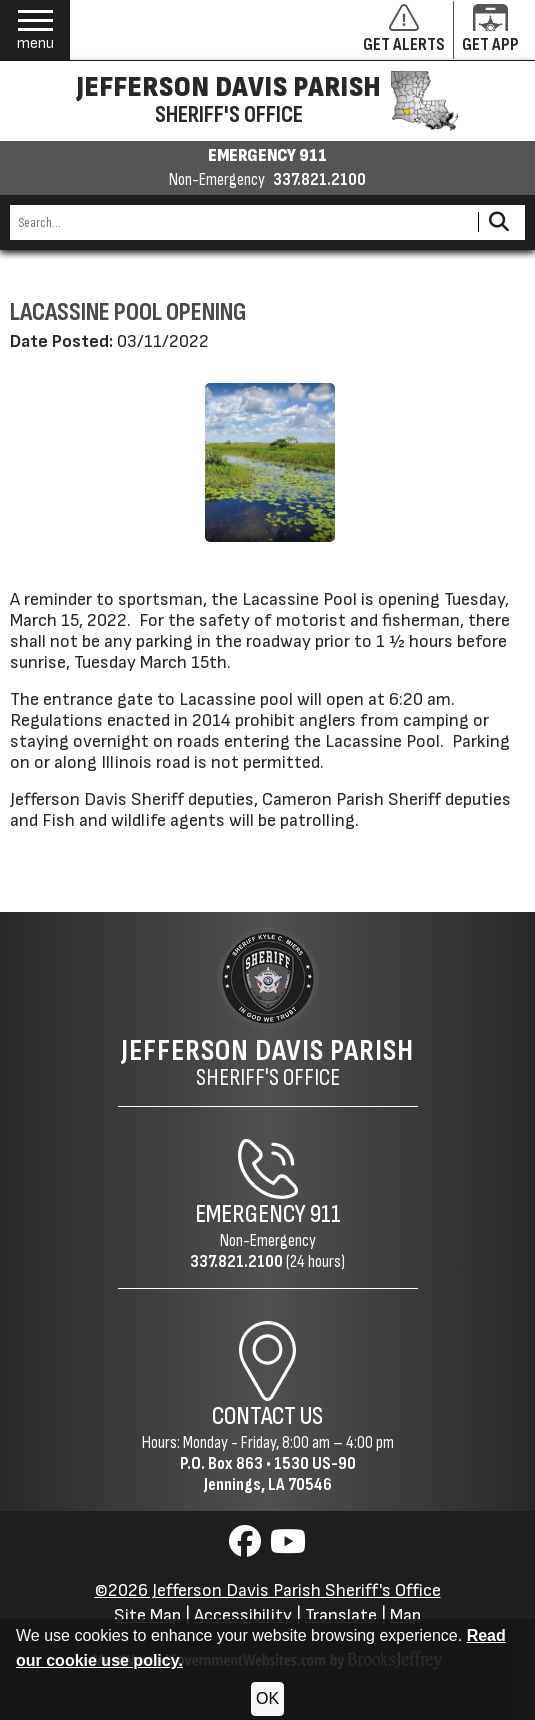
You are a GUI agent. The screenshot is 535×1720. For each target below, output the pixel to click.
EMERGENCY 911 (267, 156)
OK (267, 1698)
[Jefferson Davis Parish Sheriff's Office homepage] (267, 101)
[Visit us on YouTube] (288, 1547)
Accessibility (243, 1615)
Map (405, 1615)
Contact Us (267, 1416)
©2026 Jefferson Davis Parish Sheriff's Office (268, 1590)
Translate (341, 1615)
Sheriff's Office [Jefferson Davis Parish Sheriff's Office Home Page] (267, 1063)
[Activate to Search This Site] (498, 222)
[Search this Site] (241, 222)
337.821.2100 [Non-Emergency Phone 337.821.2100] (236, 1261)
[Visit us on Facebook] (247, 1547)
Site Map (147, 1615)
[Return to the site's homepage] (268, 978)
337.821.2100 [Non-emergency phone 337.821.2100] (319, 180)
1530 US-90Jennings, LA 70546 (280, 1474)
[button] (35, 30)
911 (325, 1214)
